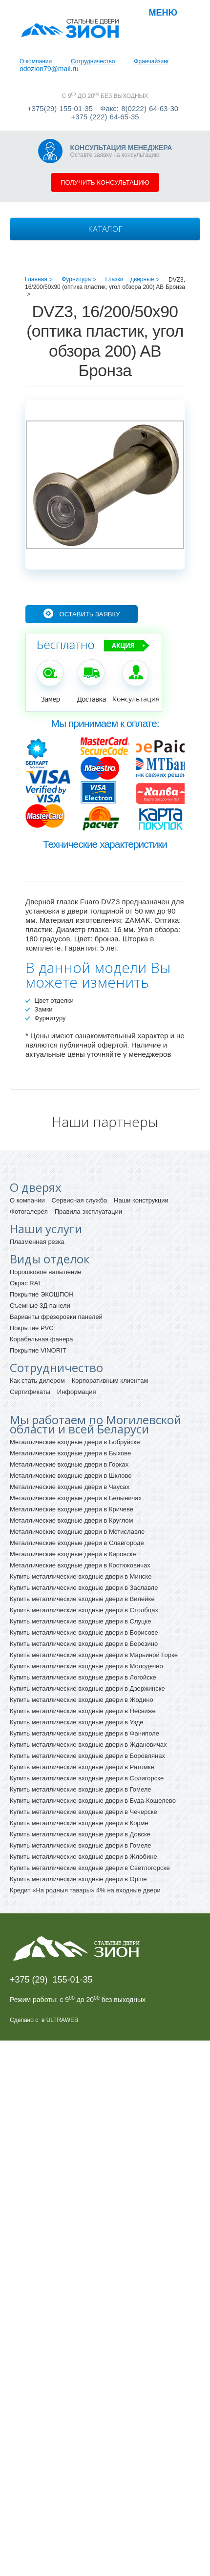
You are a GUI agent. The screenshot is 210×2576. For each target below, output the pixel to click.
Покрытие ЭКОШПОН (42, 1294)
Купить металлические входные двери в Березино (84, 1643)
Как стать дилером (37, 1380)
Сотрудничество (93, 61)
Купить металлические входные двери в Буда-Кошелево (93, 1800)
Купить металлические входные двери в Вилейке (82, 1599)
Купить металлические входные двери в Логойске (83, 1677)
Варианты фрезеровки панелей (56, 1316)
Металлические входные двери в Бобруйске (75, 1442)
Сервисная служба (79, 1200)
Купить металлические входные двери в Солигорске (87, 1778)
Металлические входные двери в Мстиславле (77, 1531)
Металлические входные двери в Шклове (71, 1475)
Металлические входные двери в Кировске (73, 1554)
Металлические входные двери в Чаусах (69, 1486)
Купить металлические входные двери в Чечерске (83, 1811)
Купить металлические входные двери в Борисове (84, 1632)
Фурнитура (76, 279)
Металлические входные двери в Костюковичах (80, 1565)
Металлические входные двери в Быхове (70, 1453)
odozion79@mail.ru (49, 69)
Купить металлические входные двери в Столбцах (84, 1610)
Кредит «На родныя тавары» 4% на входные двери (85, 1890)
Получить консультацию (105, 182)
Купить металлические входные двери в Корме (79, 1823)
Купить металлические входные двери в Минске (80, 1576)
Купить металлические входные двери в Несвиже (83, 1711)
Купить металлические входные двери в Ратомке (82, 1767)
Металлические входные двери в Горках (69, 1464)
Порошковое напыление (46, 1272)
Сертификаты (30, 1391)
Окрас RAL (26, 1283)
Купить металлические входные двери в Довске (80, 1834)
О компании (36, 61)
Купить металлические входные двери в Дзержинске (87, 1688)
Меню (162, 13)
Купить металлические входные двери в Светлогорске (90, 1867)
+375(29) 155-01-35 (60, 108)
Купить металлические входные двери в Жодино (81, 1699)
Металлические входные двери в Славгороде (77, 1542)
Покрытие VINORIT (38, 1350)
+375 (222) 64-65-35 (105, 117)
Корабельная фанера (41, 1339)
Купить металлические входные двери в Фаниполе (84, 1733)
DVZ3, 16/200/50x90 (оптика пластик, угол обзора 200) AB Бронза (105, 283)
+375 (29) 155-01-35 (51, 1979)
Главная (36, 279)
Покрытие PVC (32, 1328)
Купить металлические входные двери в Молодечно (86, 1666)
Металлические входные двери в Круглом (71, 1520)
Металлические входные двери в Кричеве (71, 1509)
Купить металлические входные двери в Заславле (84, 1587)
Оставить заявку (90, 614)
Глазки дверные (129, 279)
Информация (76, 1391)
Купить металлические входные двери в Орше (78, 1879)
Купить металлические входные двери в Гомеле (80, 1789)
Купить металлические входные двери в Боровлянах (87, 1755)
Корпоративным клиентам (110, 1380)
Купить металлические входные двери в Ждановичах (88, 1744)
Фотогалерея (29, 1211)
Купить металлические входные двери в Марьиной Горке (94, 1655)
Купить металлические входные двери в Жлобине (83, 1856)
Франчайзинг (151, 61)
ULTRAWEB (62, 2020)
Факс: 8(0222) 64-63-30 (139, 108)
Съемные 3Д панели (40, 1305)
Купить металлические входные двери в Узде (77, 1722)
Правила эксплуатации (88, 1211)
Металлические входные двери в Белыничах (76, 1498)
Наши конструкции (141, 1200)
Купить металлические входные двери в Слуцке (80, 1621)
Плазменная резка (37, 1241)
